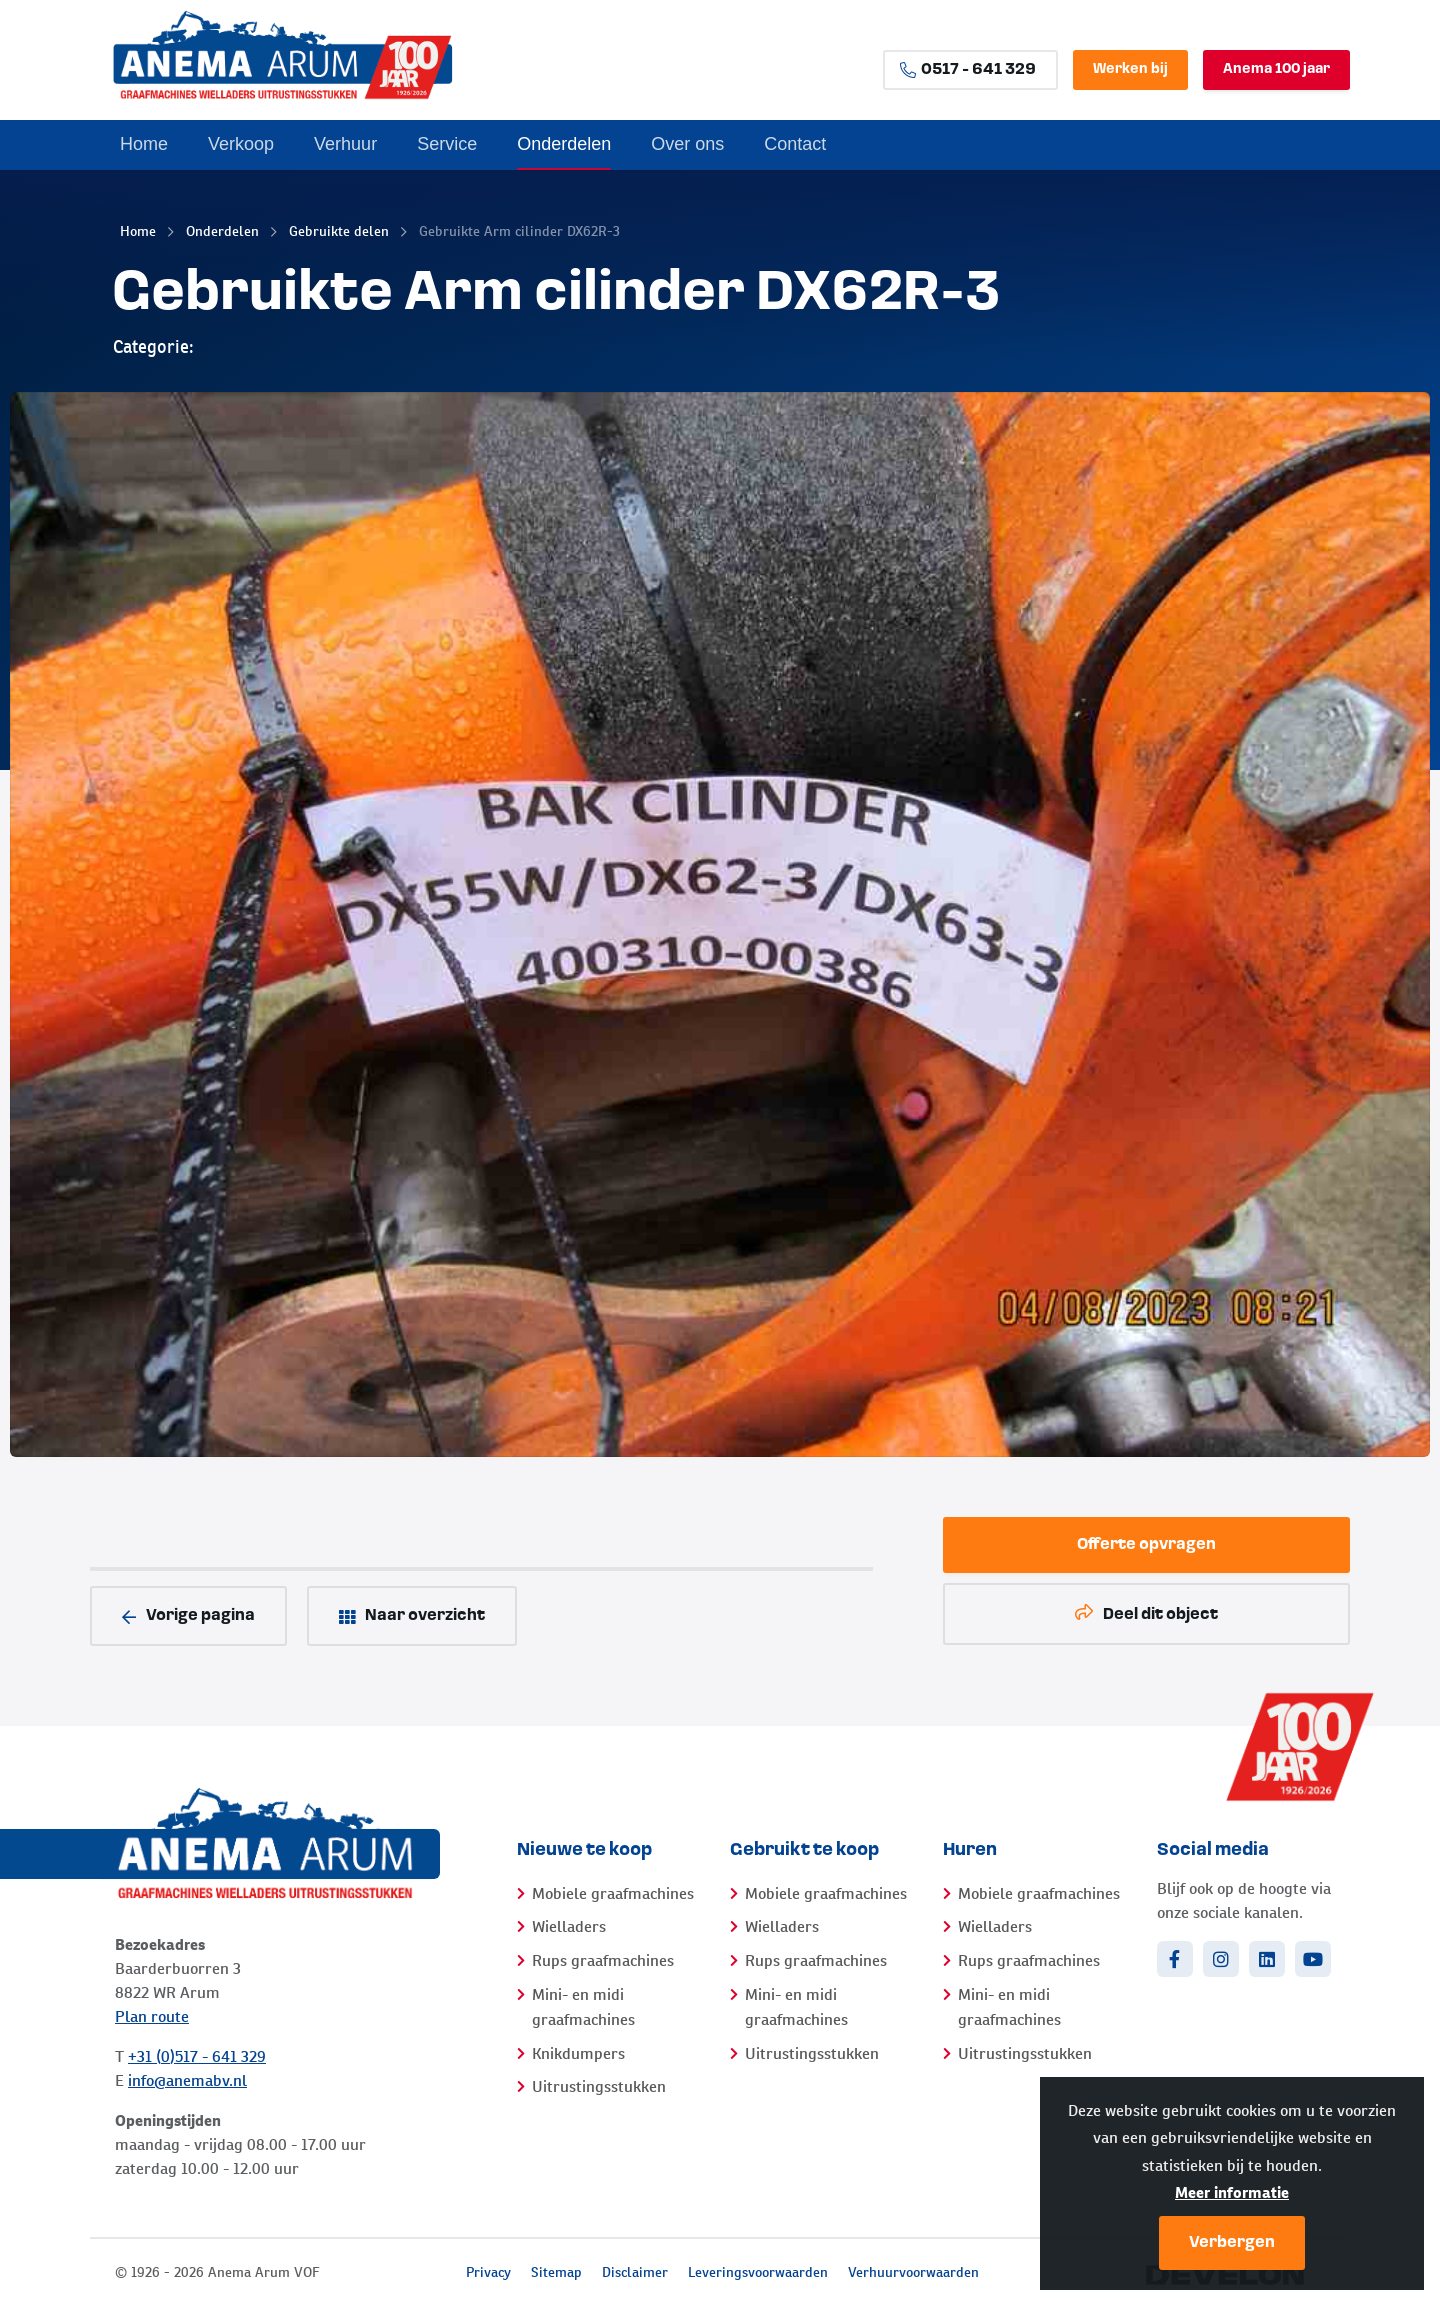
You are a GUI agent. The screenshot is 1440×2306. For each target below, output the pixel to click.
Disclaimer (635, 2272)
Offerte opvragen (1146, 1545)
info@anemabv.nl (187, 2080)
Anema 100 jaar (1276, 69)
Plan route (152, 2016)
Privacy (488, 2272)
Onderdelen (222, 231)
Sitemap (556, 2272)
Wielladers (569, 1926)
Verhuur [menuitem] (345, 144)
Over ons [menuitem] (687, 144)
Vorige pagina (188, 1616)
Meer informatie (1232, 2192)
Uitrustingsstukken (599, 2086)
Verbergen (1232, 2243)
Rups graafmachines (603, 1960)
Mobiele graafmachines (613, 1893)
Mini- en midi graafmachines (583, 2007)
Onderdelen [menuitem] (564, 144)
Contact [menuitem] (795, 144)
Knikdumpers (578, 2053)
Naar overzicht (412, 1616)
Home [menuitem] (144, 144)
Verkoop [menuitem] (241, 144)
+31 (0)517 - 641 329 (197, 2056)
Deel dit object (1146, 1613)
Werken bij (1130, 69)
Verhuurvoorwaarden (913, 2272)
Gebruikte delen (339, 231)
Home (138, 231)
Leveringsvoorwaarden (758, 2272)
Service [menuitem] (447, 144)
